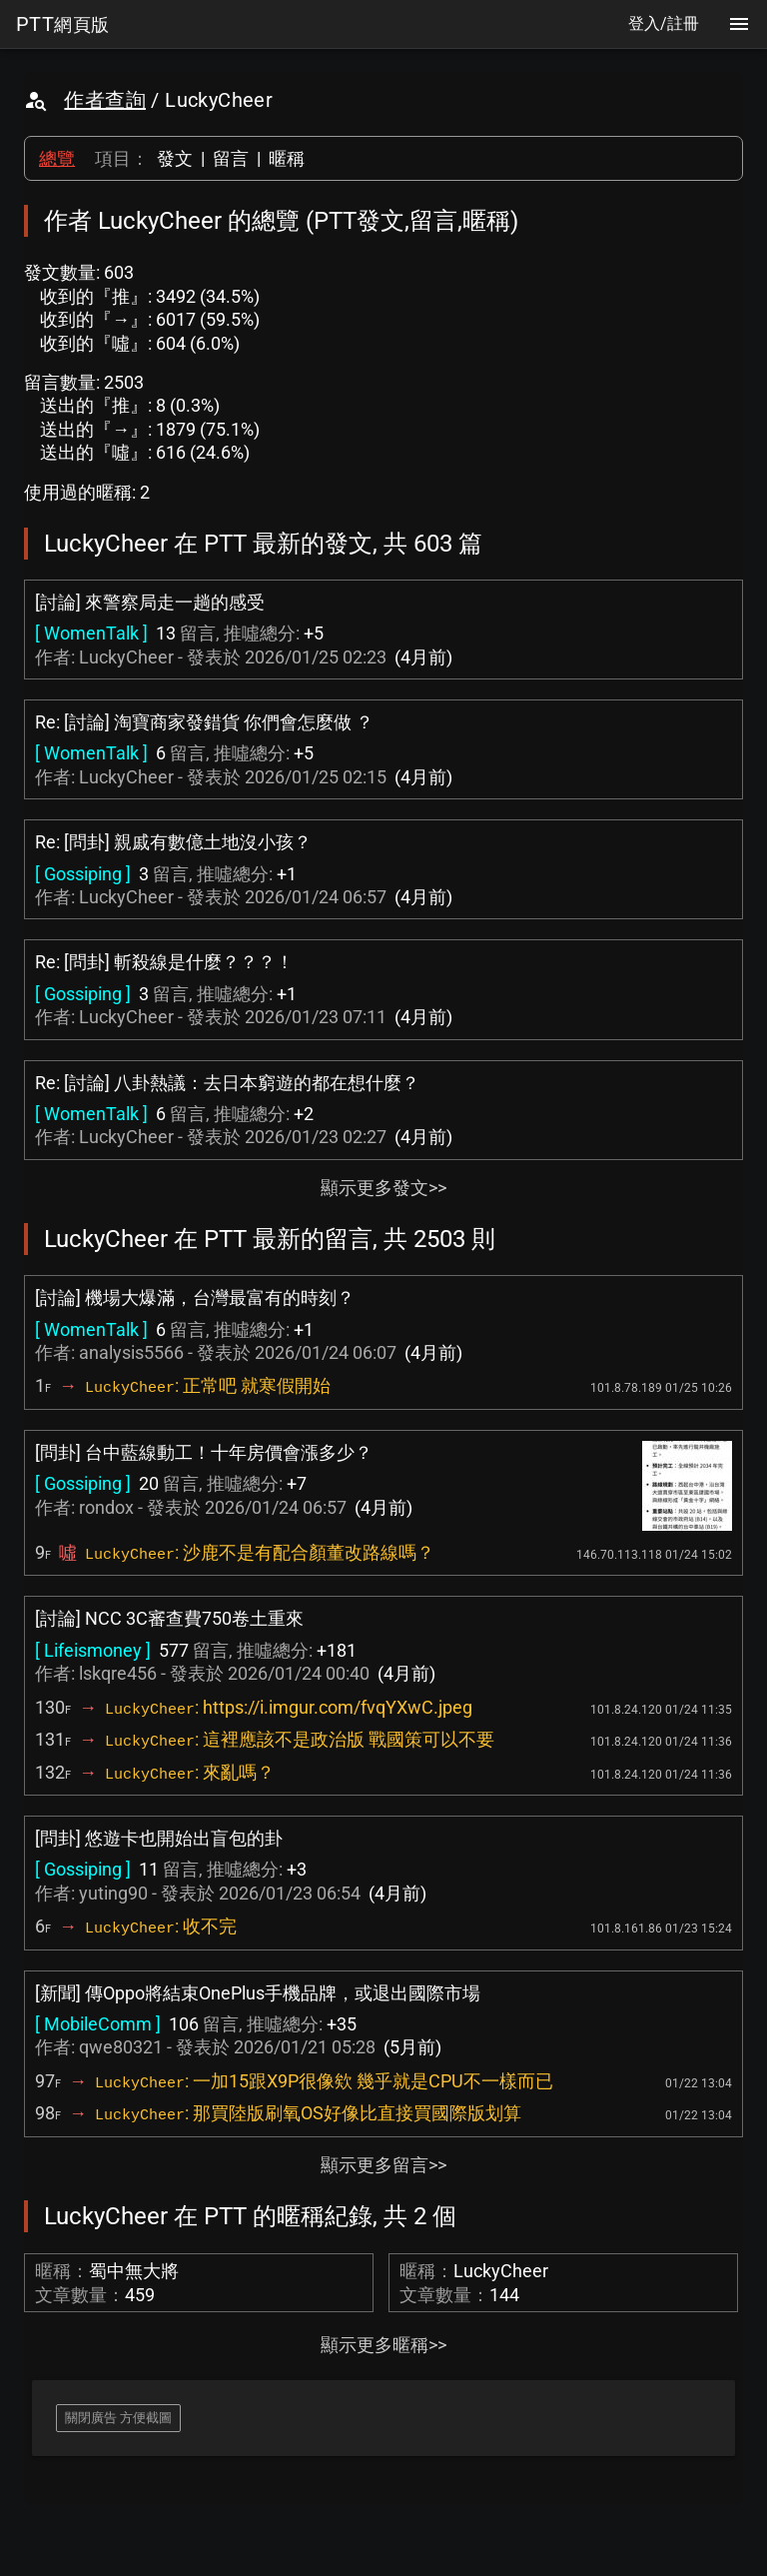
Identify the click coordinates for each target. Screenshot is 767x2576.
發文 (175, 158)
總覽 (57, 158)
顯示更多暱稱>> (383, 2344)
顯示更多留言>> (383, 2164)
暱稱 (287, 158)
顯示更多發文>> (383, 1187)
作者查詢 (105, 100)
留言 (231, 158)
